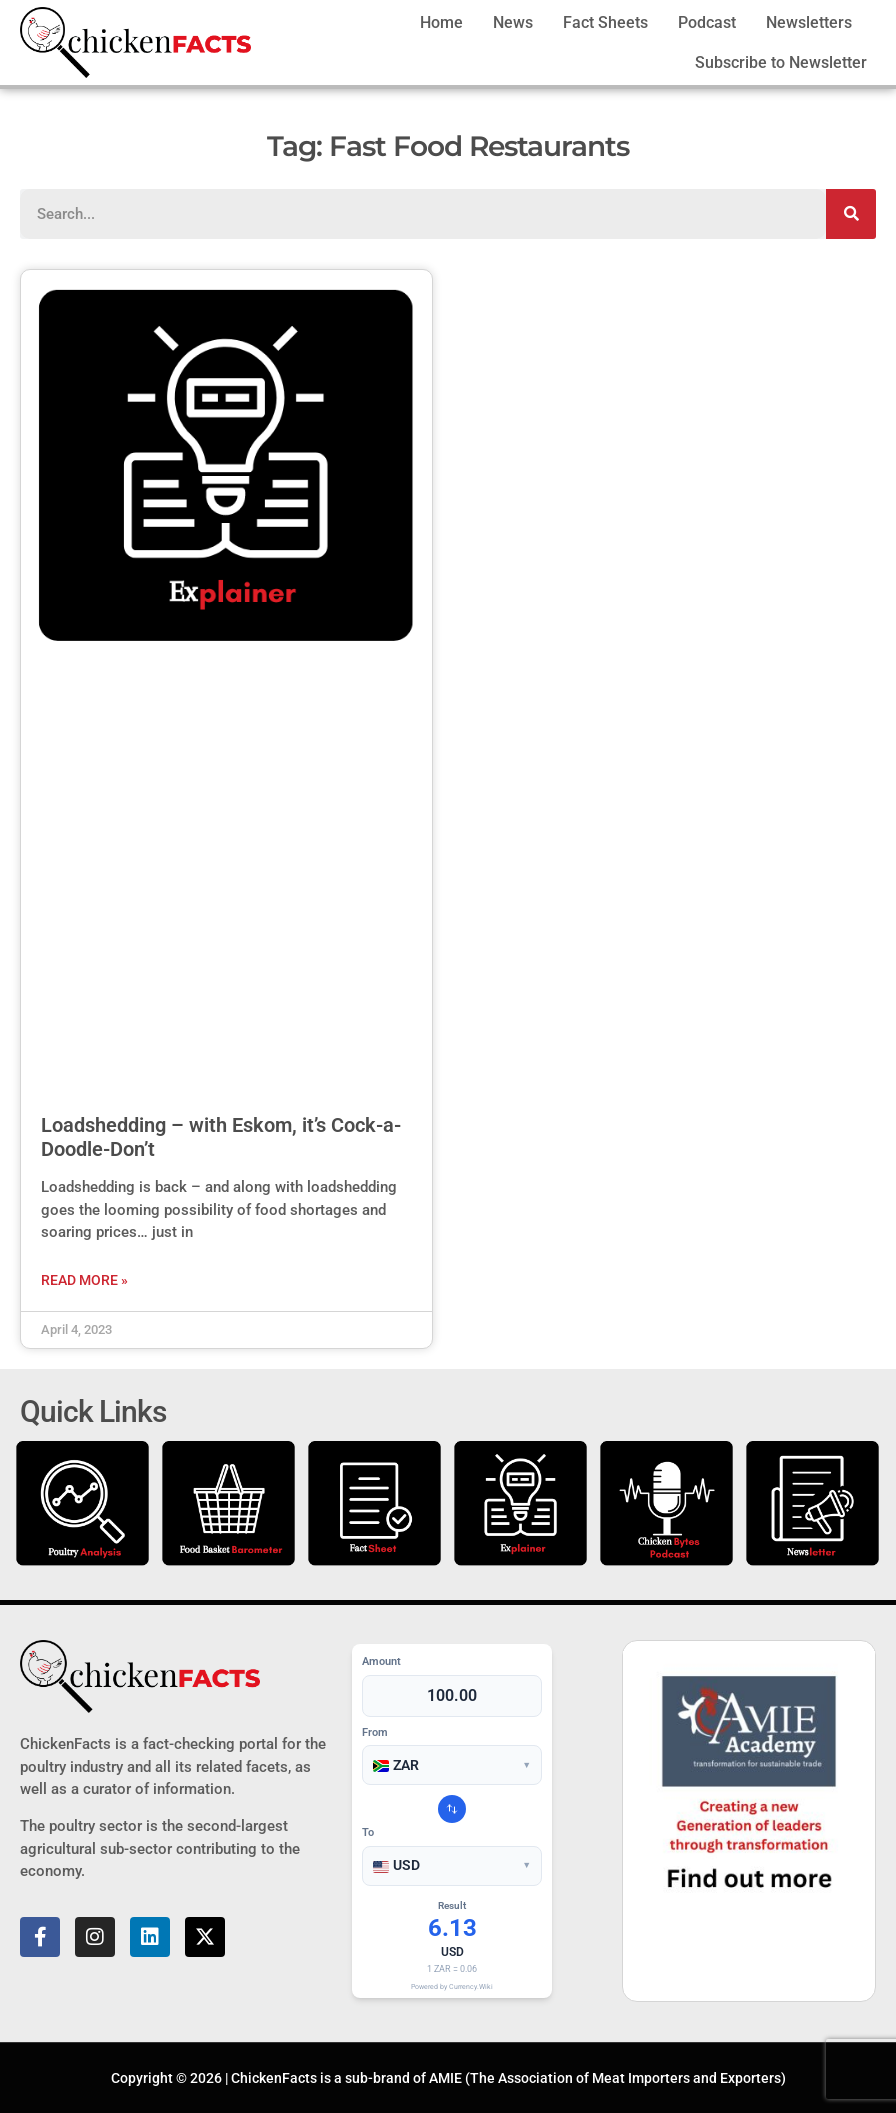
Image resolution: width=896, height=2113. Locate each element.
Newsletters (809, 22)
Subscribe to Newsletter (781, 62)
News (513, 22)
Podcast (707, 22)
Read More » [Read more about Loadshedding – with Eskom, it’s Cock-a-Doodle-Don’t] (84, 1280)
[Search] (851, 214)
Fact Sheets (605, 22)
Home (441, 22)
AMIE (445, 2078)
